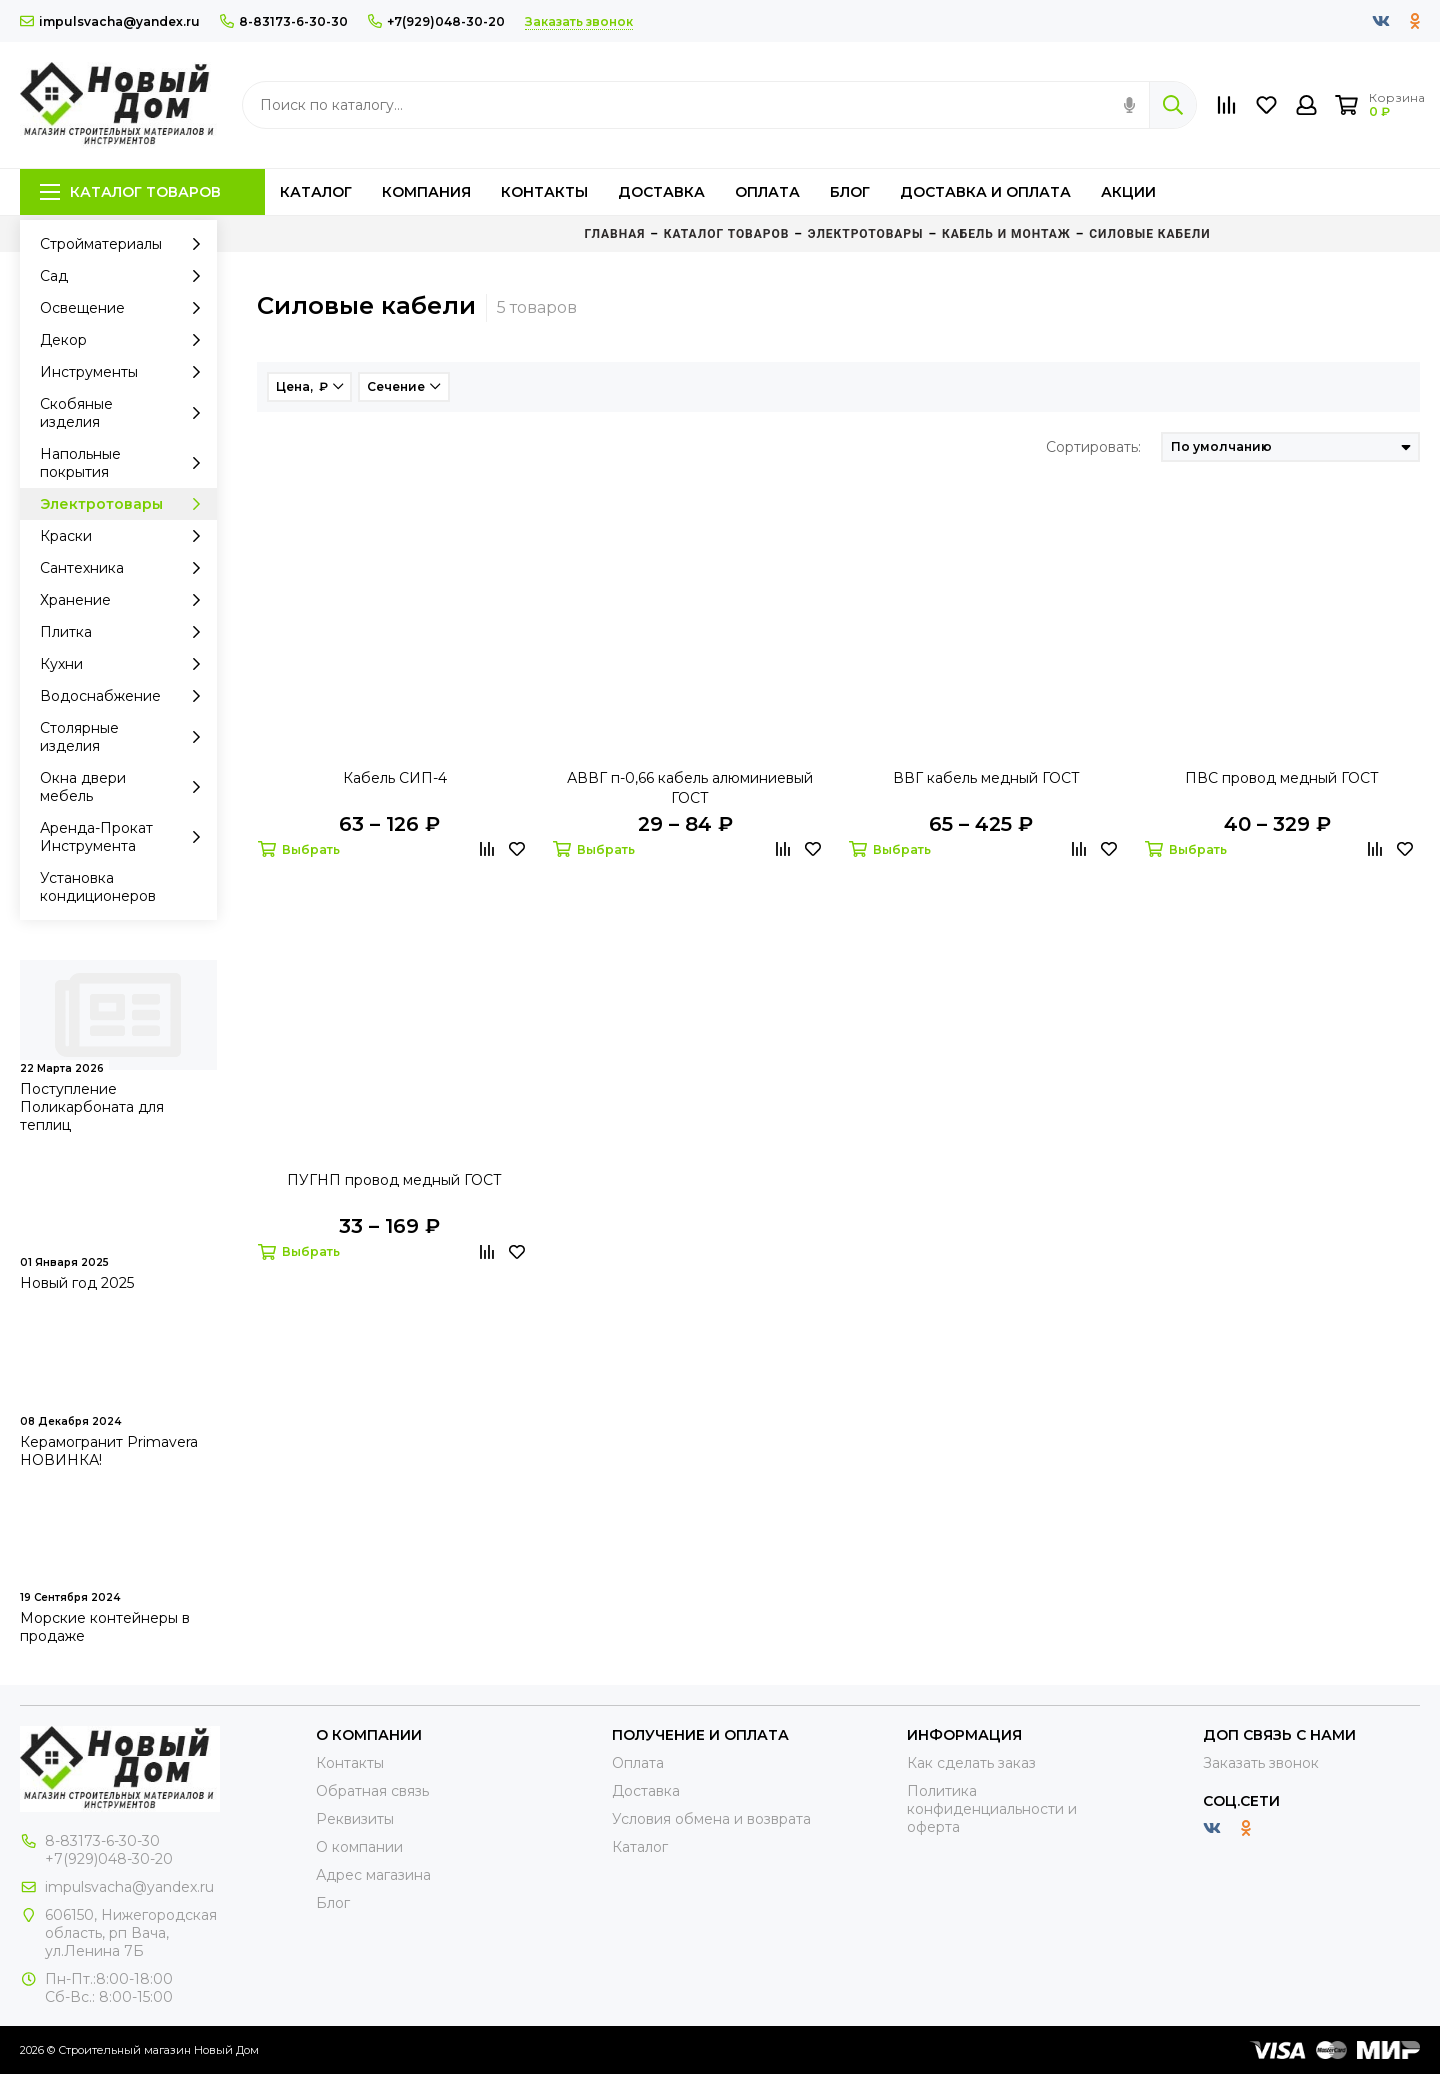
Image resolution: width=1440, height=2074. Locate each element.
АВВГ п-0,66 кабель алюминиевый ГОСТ (690, 788)
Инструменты (126, 372)
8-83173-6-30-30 (284, 21)
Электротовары (126, 504)
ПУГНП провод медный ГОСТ (394, 1180)
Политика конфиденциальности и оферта (992, 1809)
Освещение (126, 308)
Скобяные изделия (126, 413)
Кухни (126, 664)
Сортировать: (1093, 447)
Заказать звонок (1261, 1763)
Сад (126, 276)
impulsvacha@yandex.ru (110, 21)
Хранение (126, 600)
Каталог (316, 192)
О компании (359, 1847)
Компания (426, 192)
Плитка (126, 632)
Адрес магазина (373, 1875)
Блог (850, 192)
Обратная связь (372, 1791)
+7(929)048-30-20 (436, 21)
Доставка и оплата (985, 192)
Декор (126, 340)
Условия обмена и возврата (711, 1819)
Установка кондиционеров (98, 887)
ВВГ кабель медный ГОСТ (986, 778)
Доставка (661, 192)
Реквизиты (355, 1819)
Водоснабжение (126, 696)
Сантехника (126, 568)
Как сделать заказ (971, 1763)
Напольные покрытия (126, 463)
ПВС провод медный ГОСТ (1282, 778)
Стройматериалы (126, 244)
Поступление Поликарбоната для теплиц (92, 1107)
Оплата (767, 192)
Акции (1128, 192)
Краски (126, 536)
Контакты (544, 192)
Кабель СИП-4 (395, 778)
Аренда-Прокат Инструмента (126, 837)
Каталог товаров (130, 192)
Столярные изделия (126, 737)
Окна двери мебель (126, 787)
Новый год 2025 (77, 1283)
